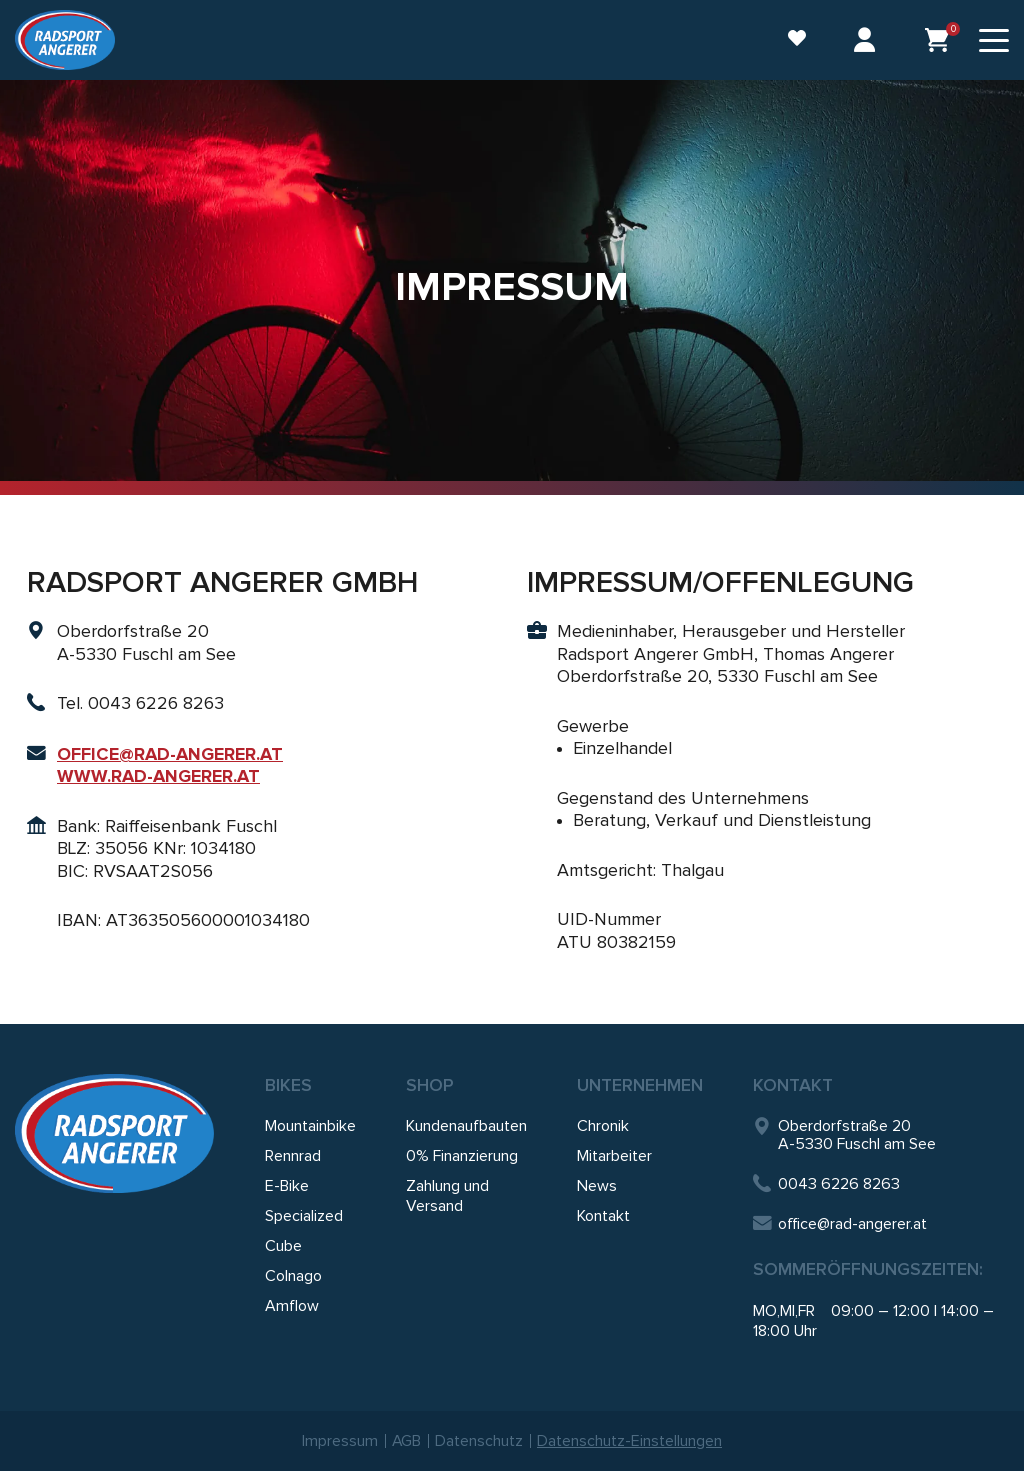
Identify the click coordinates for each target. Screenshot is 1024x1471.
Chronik (603, 1126)
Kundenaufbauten (466, 1126)
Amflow (292, 1306)
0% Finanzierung (462, 1156)
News (597, 1186)
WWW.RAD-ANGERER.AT (158, 776)
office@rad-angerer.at (840, 1224)
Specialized (304, 1216)
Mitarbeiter (614, 1156)
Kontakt (603, 1216)
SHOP (430, 1085)
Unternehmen (640, 1085)
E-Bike (287, 1186)
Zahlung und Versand (447, 1196)
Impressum (340, 1441)
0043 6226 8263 (826, 1183)
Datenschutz (480, 1441)
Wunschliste (796, 38)
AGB (407, 1441)
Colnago (293, 1276)
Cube (283, 1246)
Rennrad (293, 1156)
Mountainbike (310, 1126)
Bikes (288, 1085)
